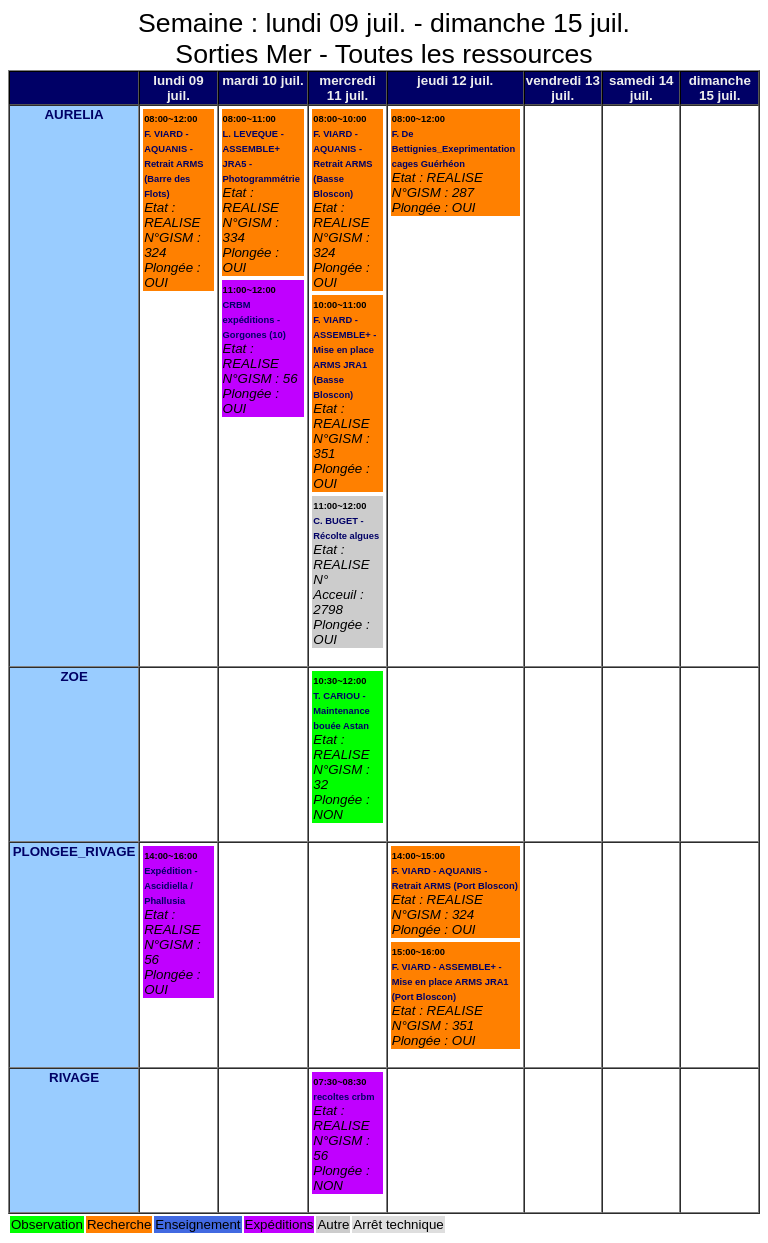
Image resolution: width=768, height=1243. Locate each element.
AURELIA (73, 114)
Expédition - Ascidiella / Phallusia (170, 886)
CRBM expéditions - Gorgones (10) (254, 320)
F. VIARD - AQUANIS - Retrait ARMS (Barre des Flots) (173, 164)
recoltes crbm (343, 1097)
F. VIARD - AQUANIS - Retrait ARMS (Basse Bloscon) (342, 164)
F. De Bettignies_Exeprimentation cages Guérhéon (453, 149)
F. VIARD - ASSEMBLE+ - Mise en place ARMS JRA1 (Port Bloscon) (450, 982)
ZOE (73, 676)
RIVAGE (74, 1077)
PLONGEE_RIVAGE (74, 851)
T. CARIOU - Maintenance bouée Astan (341, 711)
